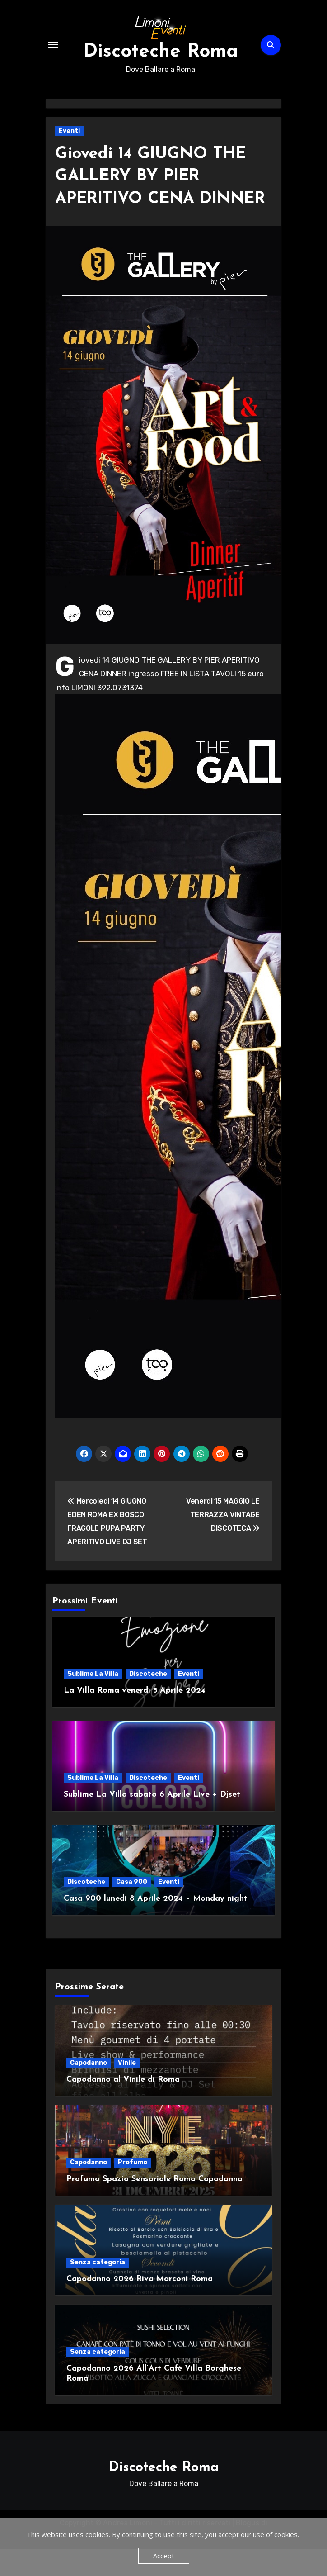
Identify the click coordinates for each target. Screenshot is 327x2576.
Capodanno (88, 2089)
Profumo (132, 2189)
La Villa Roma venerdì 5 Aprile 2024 (135, 1717)
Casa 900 (131, 1908)
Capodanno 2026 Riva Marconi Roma (139, 2305)
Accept (163, 2555)
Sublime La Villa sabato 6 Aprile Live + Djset (152, 1821)
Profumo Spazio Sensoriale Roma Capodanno (154, 2205)
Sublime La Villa (92, 1700)
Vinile (127, 2089)
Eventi (69, 135)
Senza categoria (97, 2289)
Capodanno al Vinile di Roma (123, 2106)
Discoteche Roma (160, 54)
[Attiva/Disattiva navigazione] (53, 47)
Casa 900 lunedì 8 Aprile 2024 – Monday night (156, 1925)
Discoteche (148, 1700)
